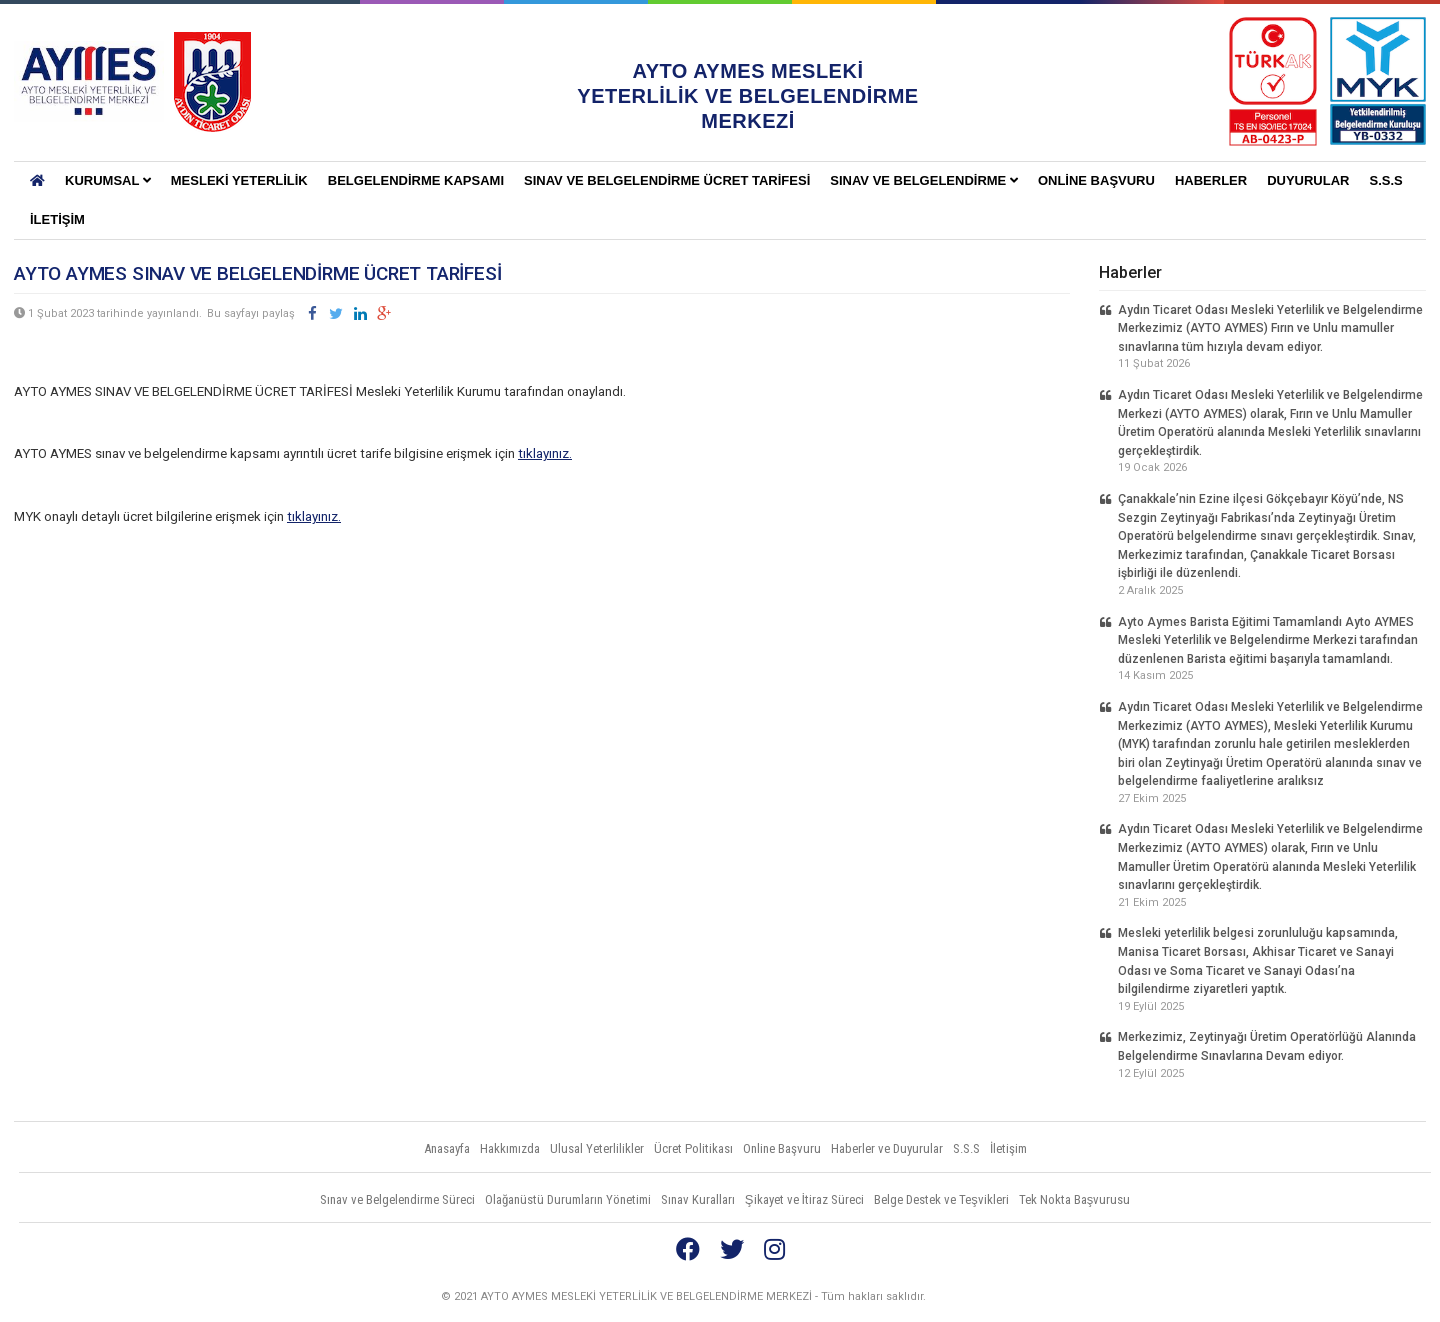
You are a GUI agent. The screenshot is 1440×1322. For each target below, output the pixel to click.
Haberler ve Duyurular (887, 1148)
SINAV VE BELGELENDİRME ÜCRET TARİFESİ (667, 180)
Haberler (1211, 180)
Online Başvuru (1096, 180)
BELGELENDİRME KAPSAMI (416, 180)
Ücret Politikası (693, 1148)
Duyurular (1308, 180)
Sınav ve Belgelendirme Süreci (397, 1199)
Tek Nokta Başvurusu (1075, 1199)
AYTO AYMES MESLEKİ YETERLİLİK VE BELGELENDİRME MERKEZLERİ (89, 82)
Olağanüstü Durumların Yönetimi (568, 1199)
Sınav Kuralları (698, 1199)
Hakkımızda (510, 1148)
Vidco (1389, 1297)
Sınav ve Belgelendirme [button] (924, 180)
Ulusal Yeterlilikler (597, 1148)
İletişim (57, 219)
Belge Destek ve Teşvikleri (941, 1199)
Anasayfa (447, 1148)
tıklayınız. (545, 453)
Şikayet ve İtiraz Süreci (804, 1199)
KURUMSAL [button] (108, 180)
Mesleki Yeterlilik (239, 180)
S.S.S (1385, 180)
